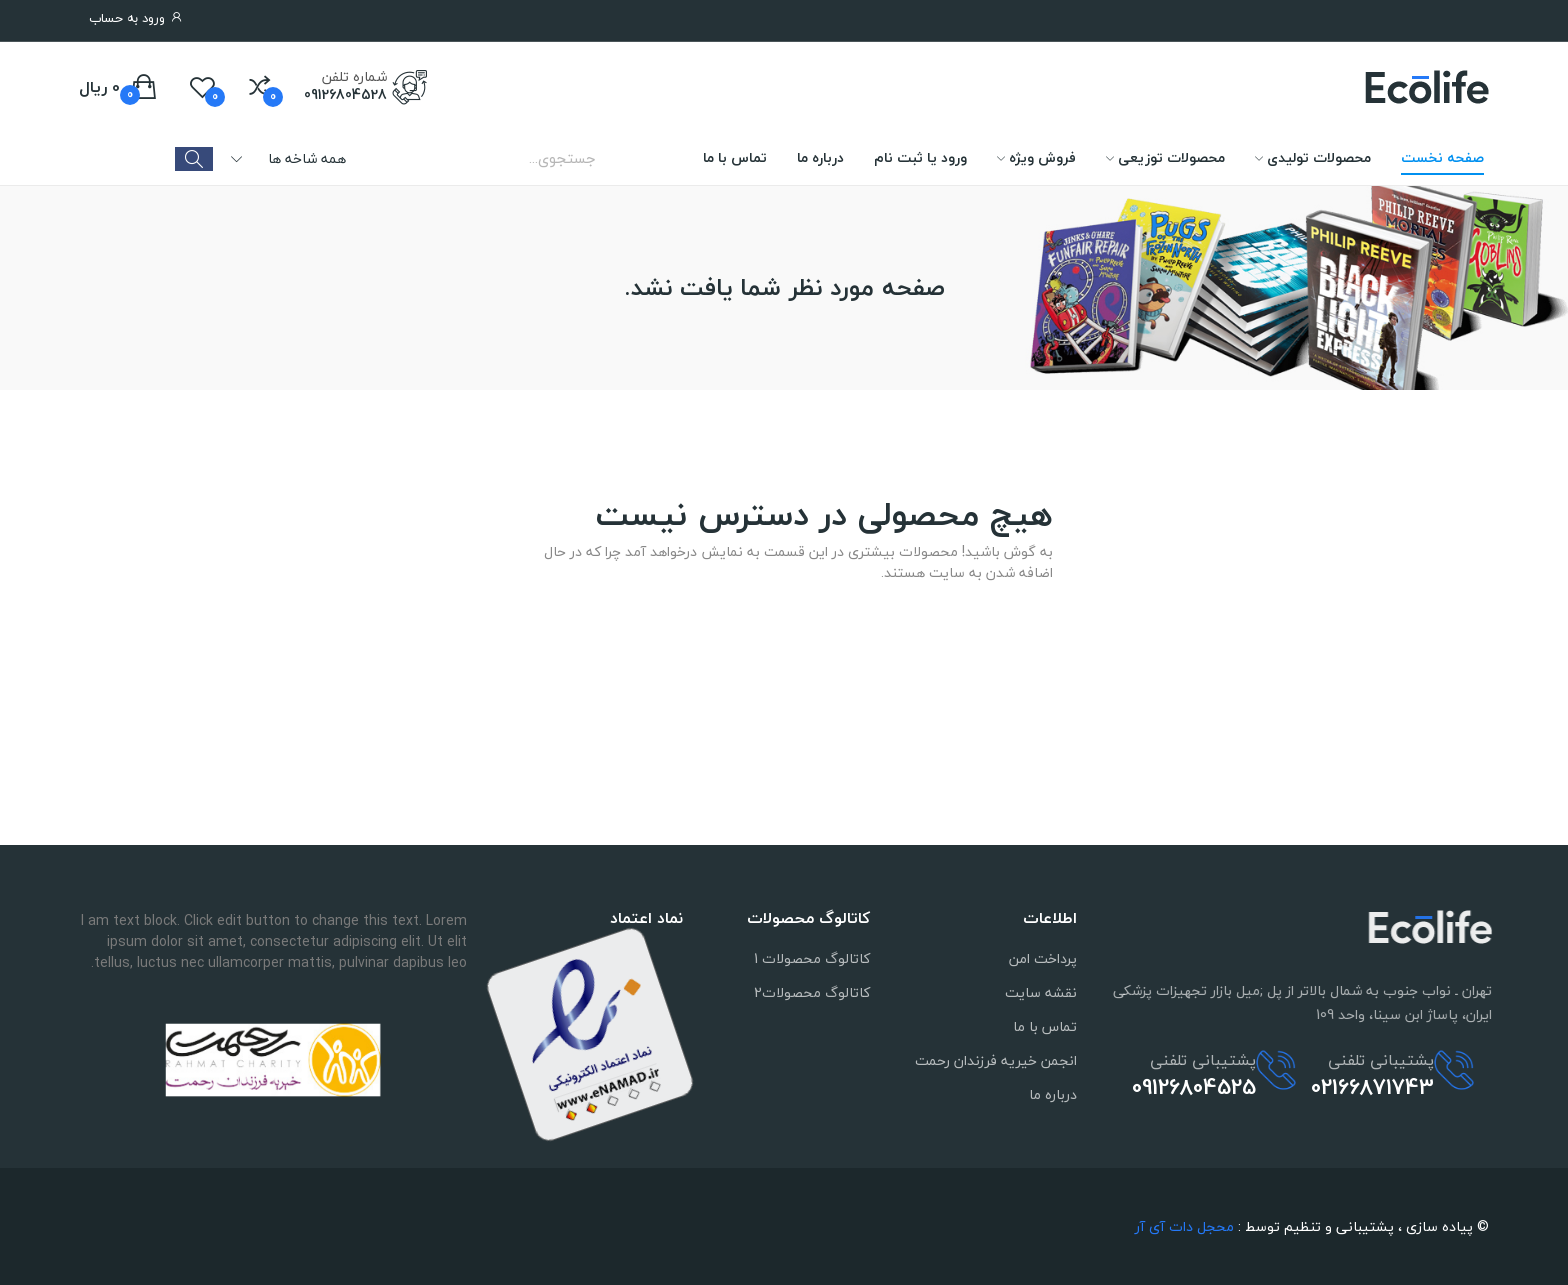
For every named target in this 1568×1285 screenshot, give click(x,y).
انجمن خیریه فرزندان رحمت (996, 1060)
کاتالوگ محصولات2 (812, 992)
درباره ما (1053, 1094)
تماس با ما (1045, 1026)
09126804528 (345, 95)
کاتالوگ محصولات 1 (812, 958)
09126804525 (1194, 1057)
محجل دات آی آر (1184, 1226)
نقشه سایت (1041, 992)
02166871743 (1372, 1057)
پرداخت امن (1043, 958)
